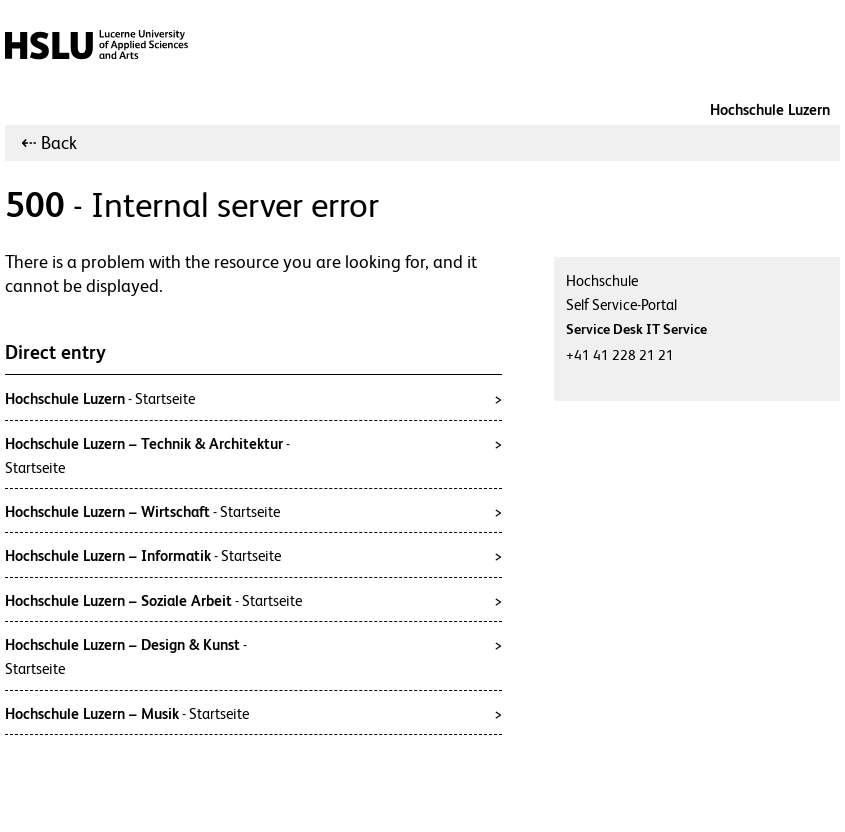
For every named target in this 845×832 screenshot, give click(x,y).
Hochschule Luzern (770, 109)
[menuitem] (49, 143)
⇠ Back (49, 142)
